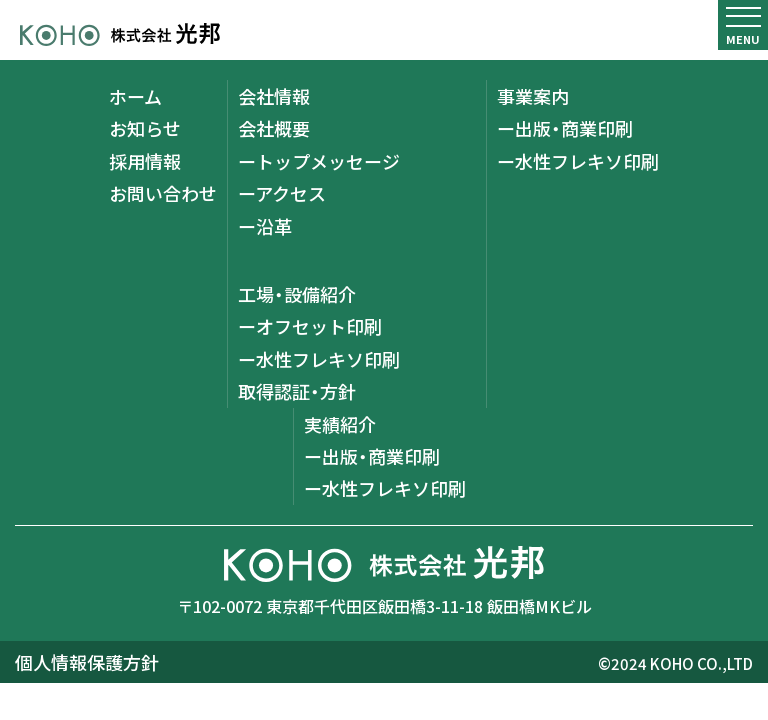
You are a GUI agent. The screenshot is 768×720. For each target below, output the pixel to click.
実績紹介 (340, 424)
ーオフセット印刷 (310, 326)
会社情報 (274, 96)
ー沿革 (265, 226)
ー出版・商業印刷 (565, 128)
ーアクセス (282, 193)
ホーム (135, 96)
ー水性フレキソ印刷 (319, 359)
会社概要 (274, 128)
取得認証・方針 (297, 391)
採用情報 (145, 161)
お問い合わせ (163, 193)
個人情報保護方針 (87, 662)
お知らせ (145, 128)
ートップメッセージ (319, 161)
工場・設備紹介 (297, 294)
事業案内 (533, 96)
